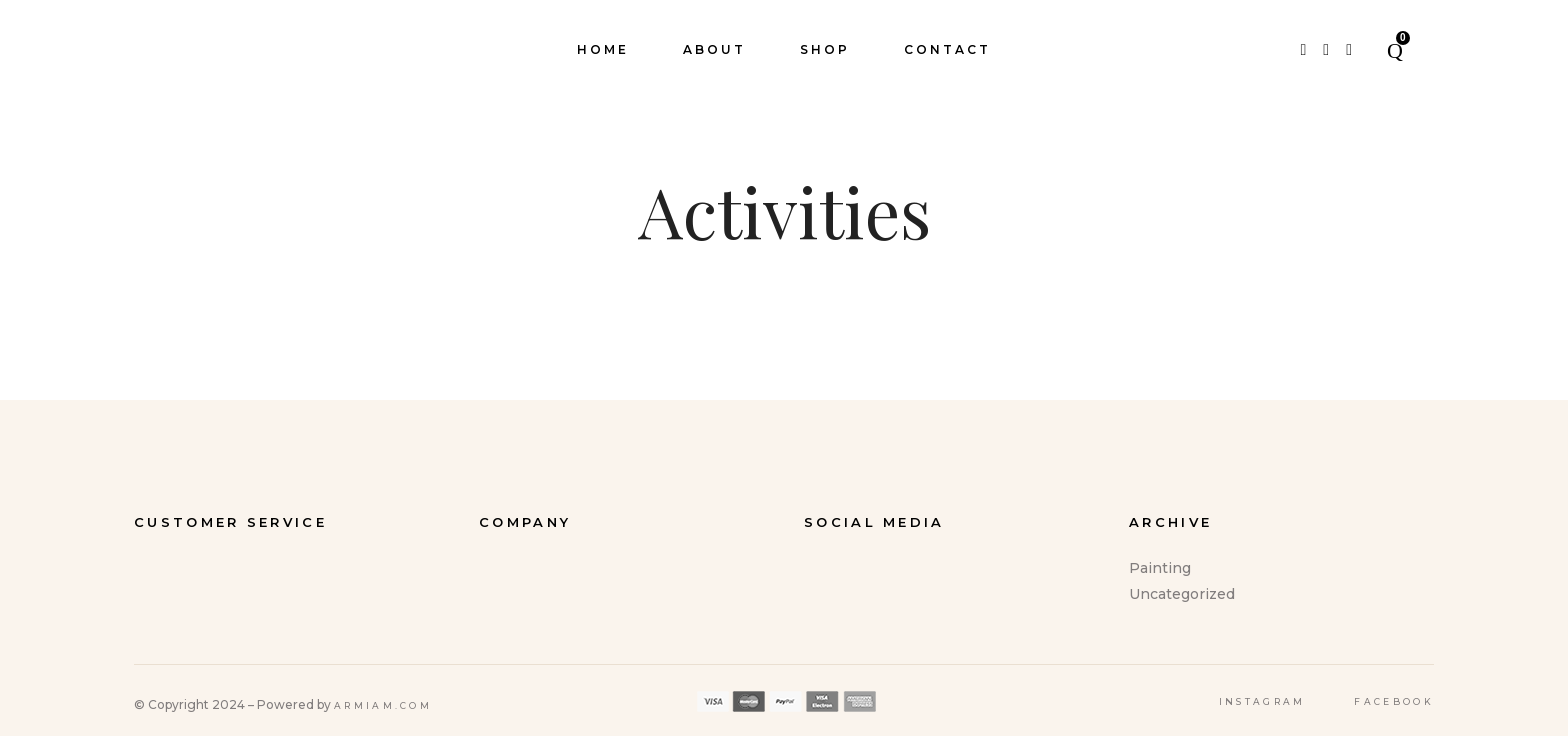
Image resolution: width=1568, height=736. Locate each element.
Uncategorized (1182, 594)
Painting (1160, 568)
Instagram (1262, 701)
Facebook (1393, 701)
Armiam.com (383, 705)
